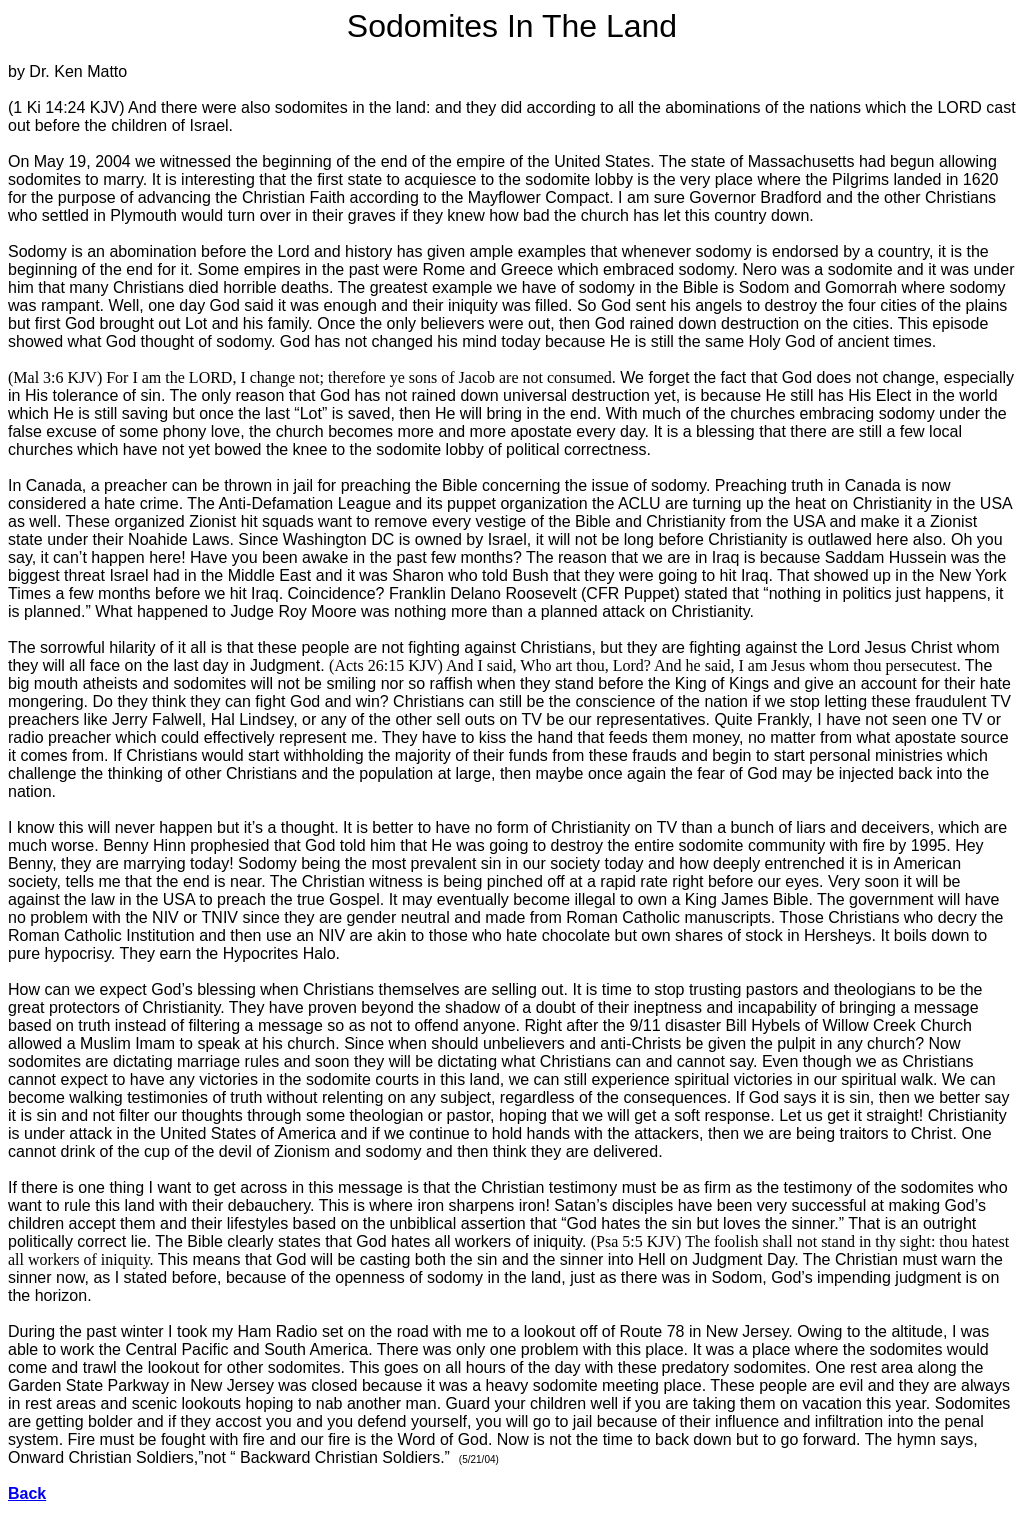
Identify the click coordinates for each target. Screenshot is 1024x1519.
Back (27, 1493)
